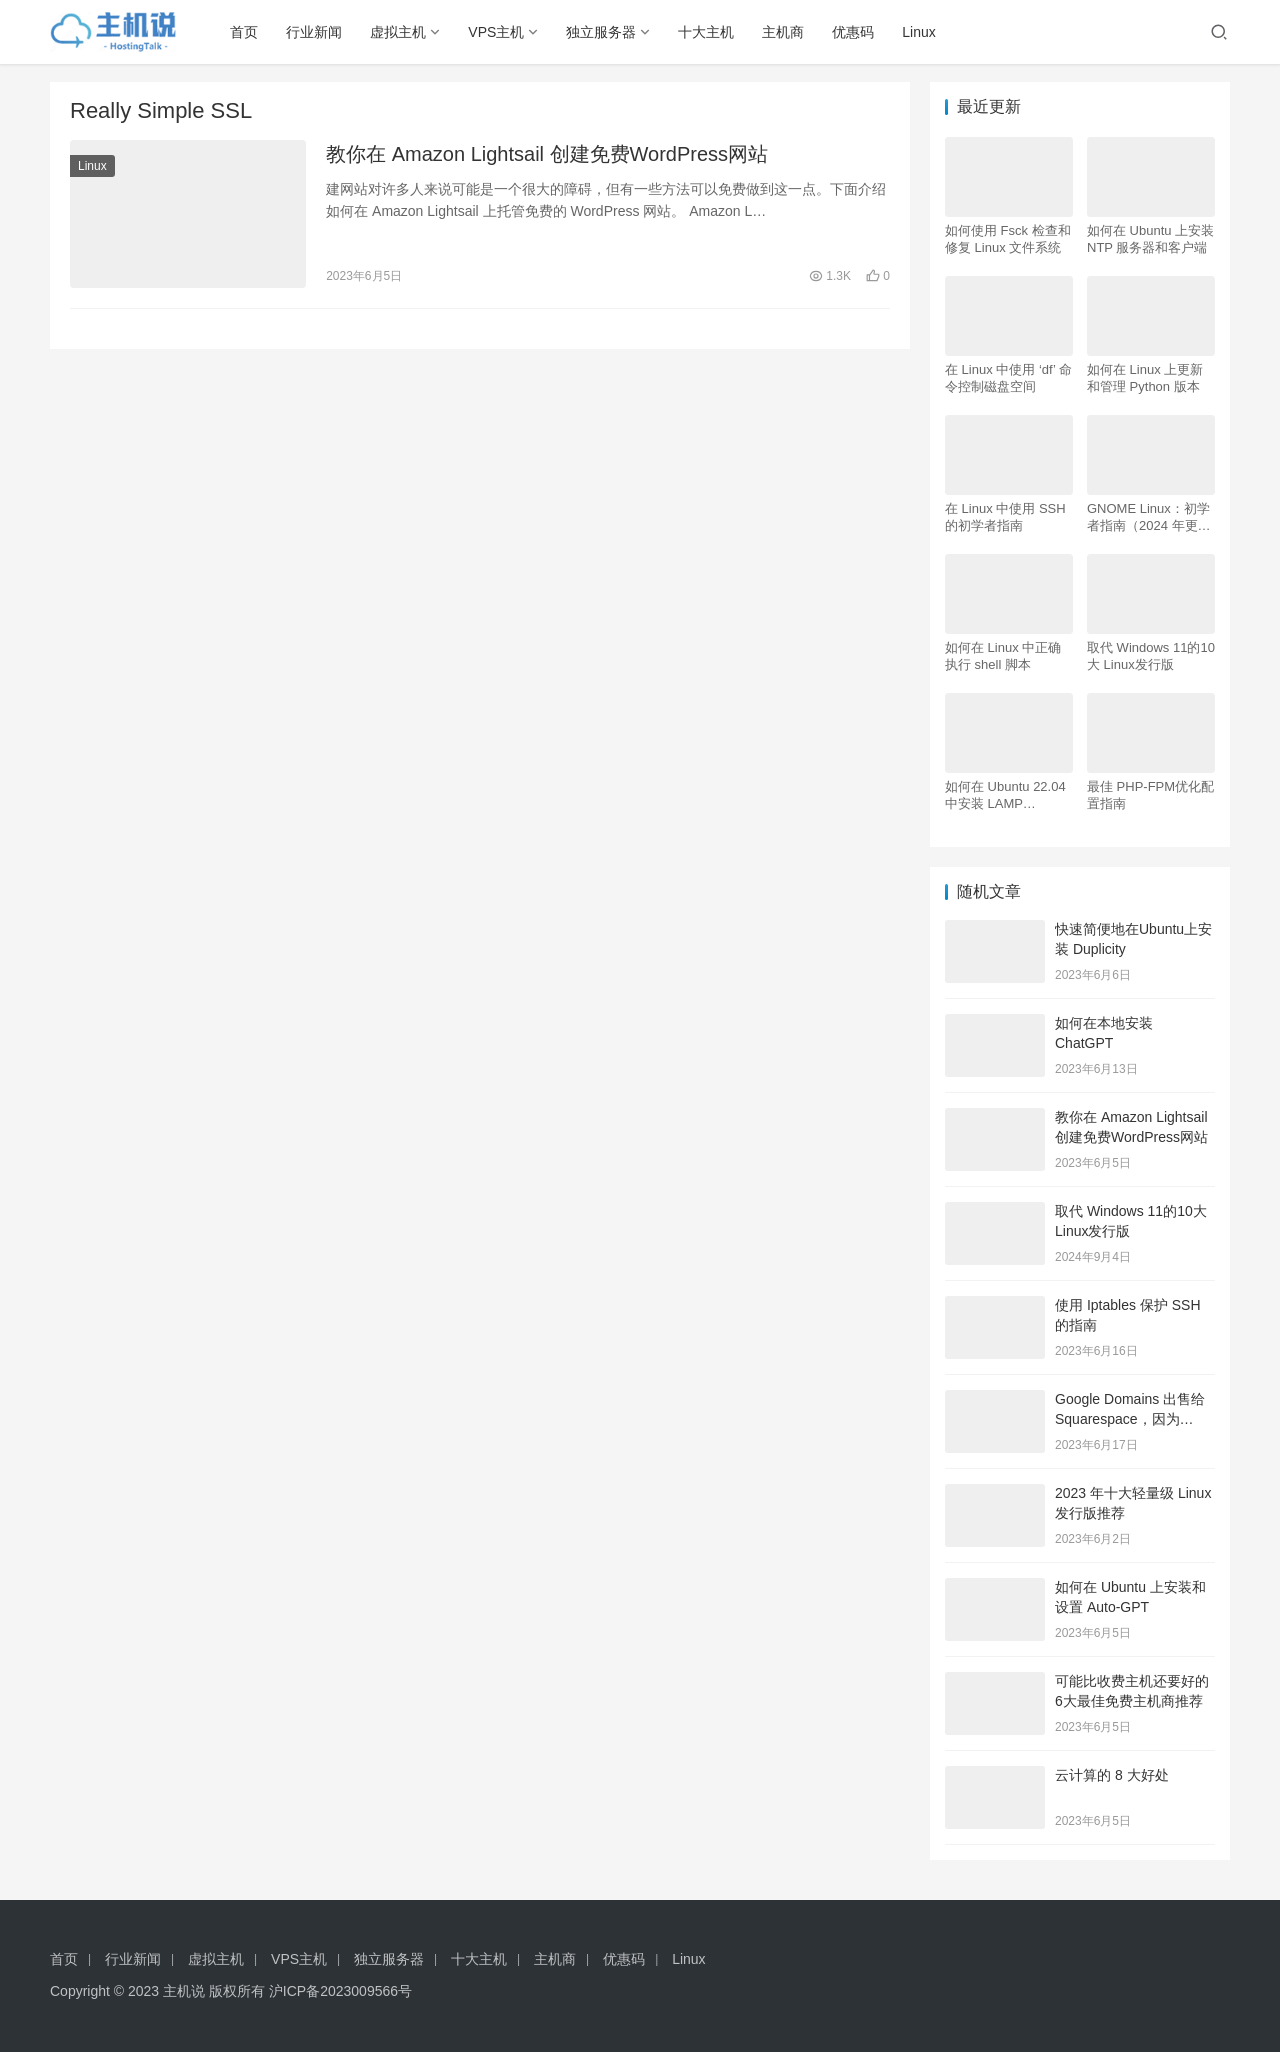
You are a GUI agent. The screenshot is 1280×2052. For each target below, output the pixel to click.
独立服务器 (601, 32)
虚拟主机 (398, 32)
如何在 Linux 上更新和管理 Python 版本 (1145, 378)
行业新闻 (314, 32)
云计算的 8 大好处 (1112, 1775)
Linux (918, 32)
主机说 (184, 1991)
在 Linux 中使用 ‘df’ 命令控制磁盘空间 (1008, 378)
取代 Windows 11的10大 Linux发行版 (1151, 656)
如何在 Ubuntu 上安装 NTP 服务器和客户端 (1150, 239)
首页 (244, 32)
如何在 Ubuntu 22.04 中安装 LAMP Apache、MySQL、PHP (1005, 795)
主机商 (783, 32)
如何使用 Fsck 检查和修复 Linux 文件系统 (1008, 239)
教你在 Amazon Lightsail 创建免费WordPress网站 (547, 154)
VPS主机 (496, 32)
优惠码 (853, 32)
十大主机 (706, 32)
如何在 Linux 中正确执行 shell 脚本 (1003, 656)
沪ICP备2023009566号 (340, 1991)
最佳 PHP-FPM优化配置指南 (1150, 795)
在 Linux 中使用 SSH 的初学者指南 (1005, 517)
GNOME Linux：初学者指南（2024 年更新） (1148, 517)
